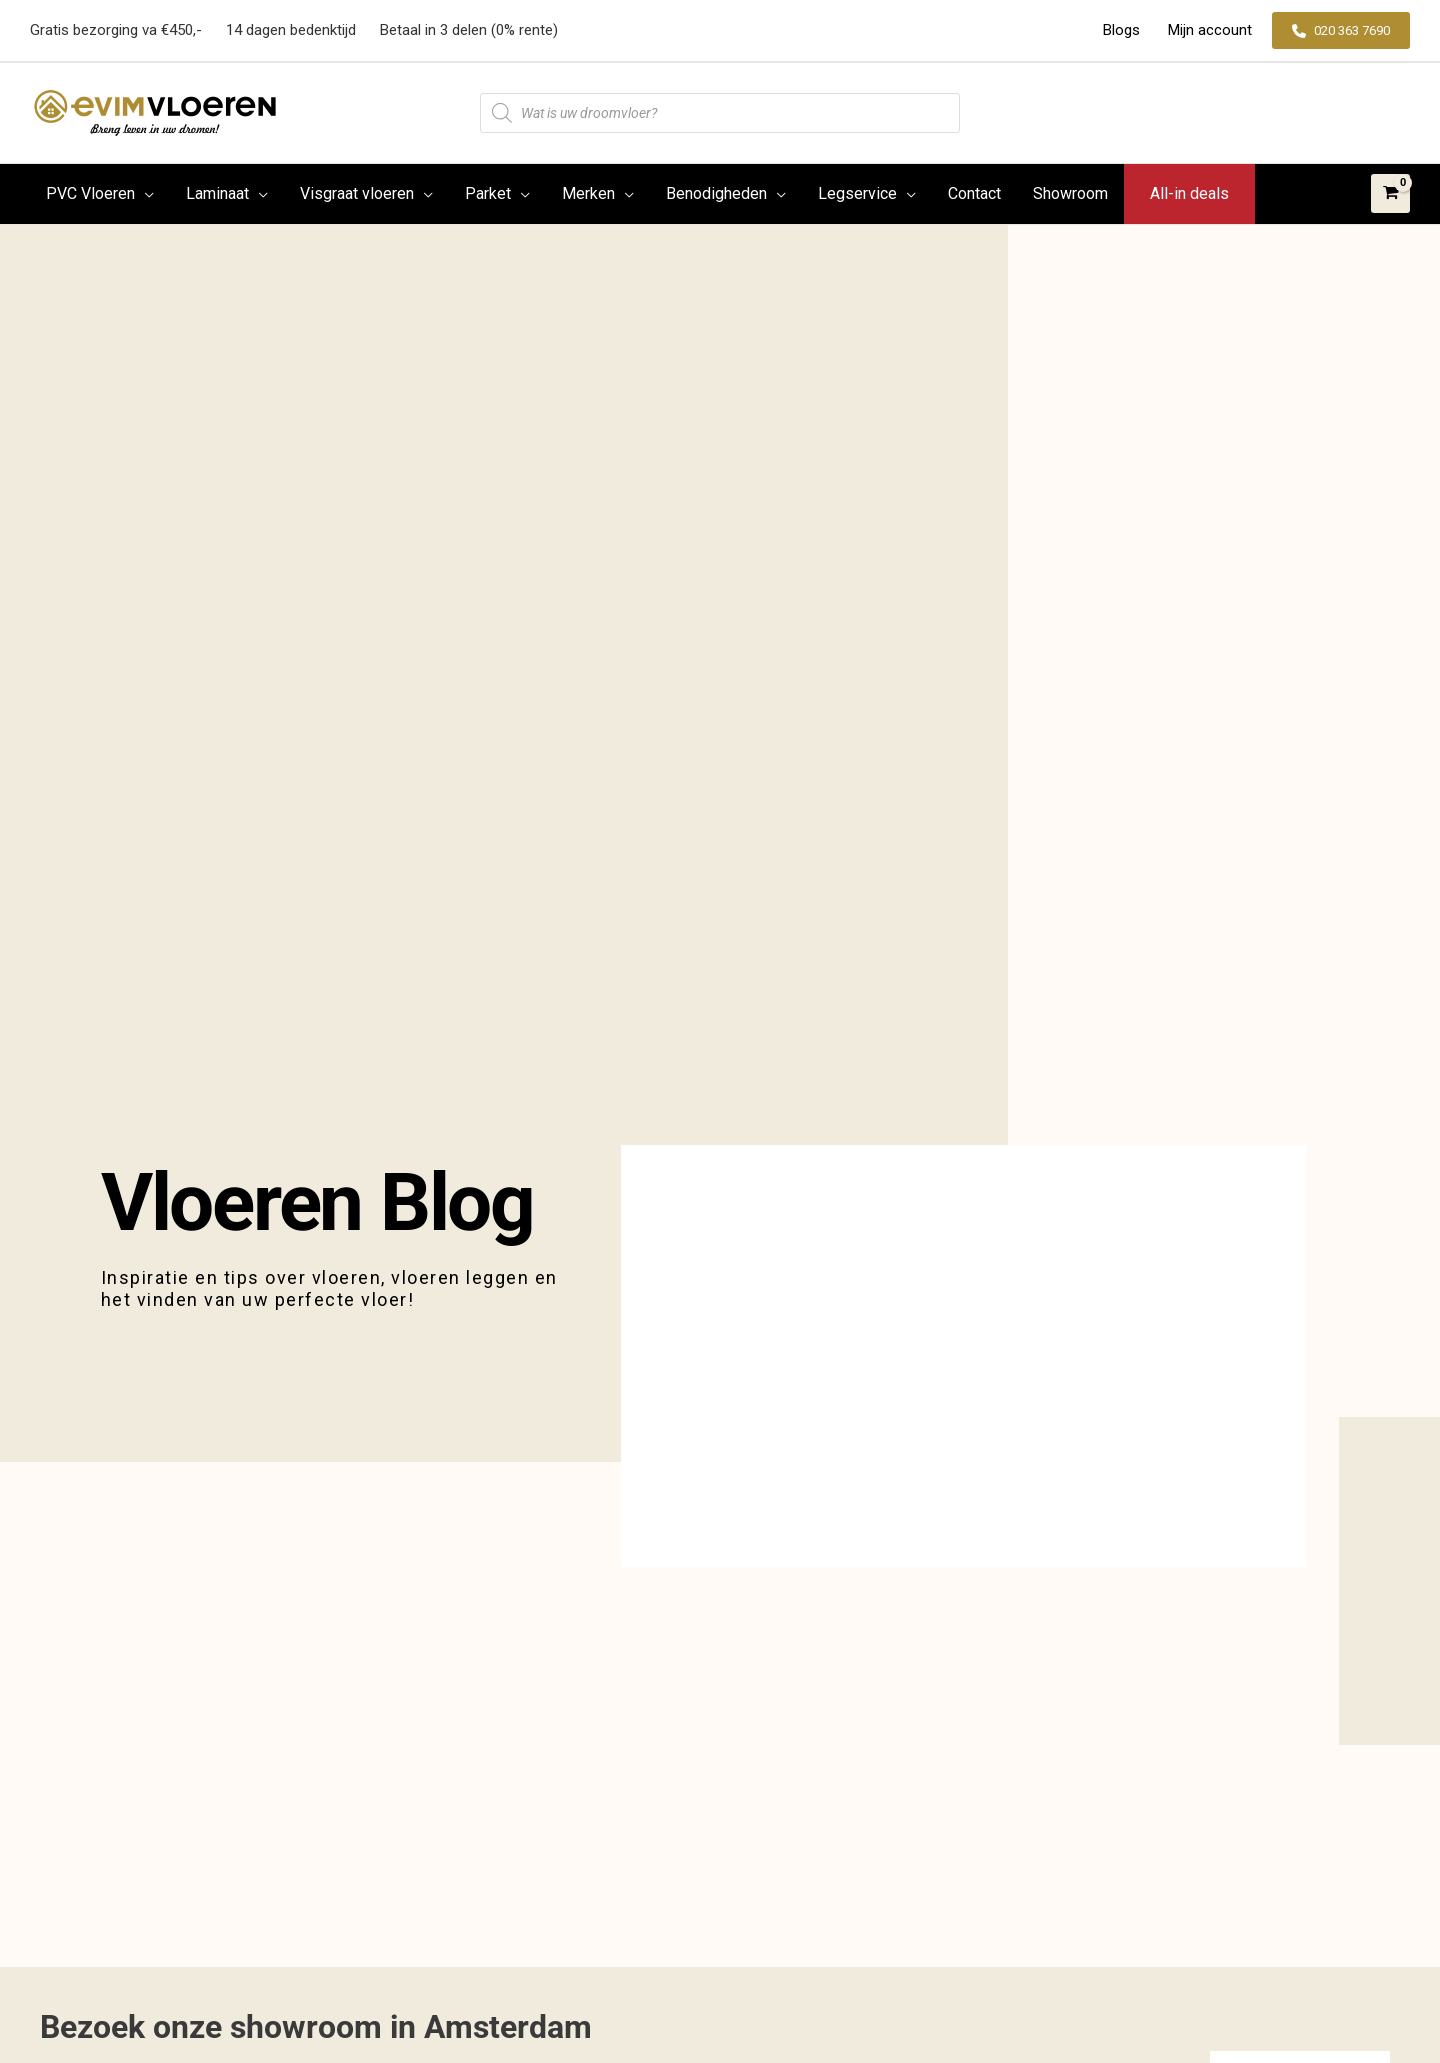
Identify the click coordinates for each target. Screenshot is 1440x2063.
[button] (1341, 30)
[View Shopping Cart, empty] (1390, 193)
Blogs (1123, 30)
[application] (144, 194)
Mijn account (1208, 30)
